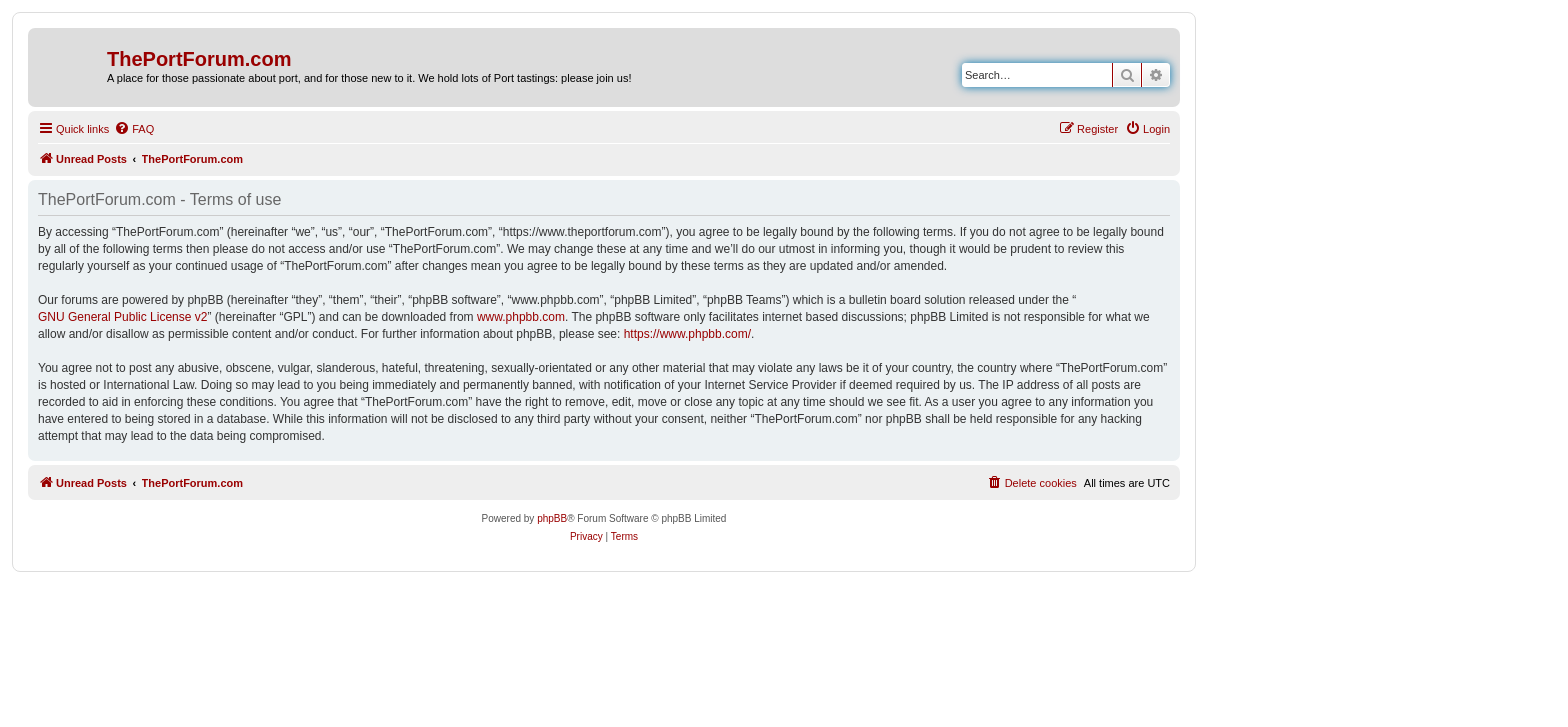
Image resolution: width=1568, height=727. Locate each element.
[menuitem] (134, 129)
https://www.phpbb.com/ (687, 334)
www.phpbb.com (521, 317)
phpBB (552, 518)
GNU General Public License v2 (122, 317)
